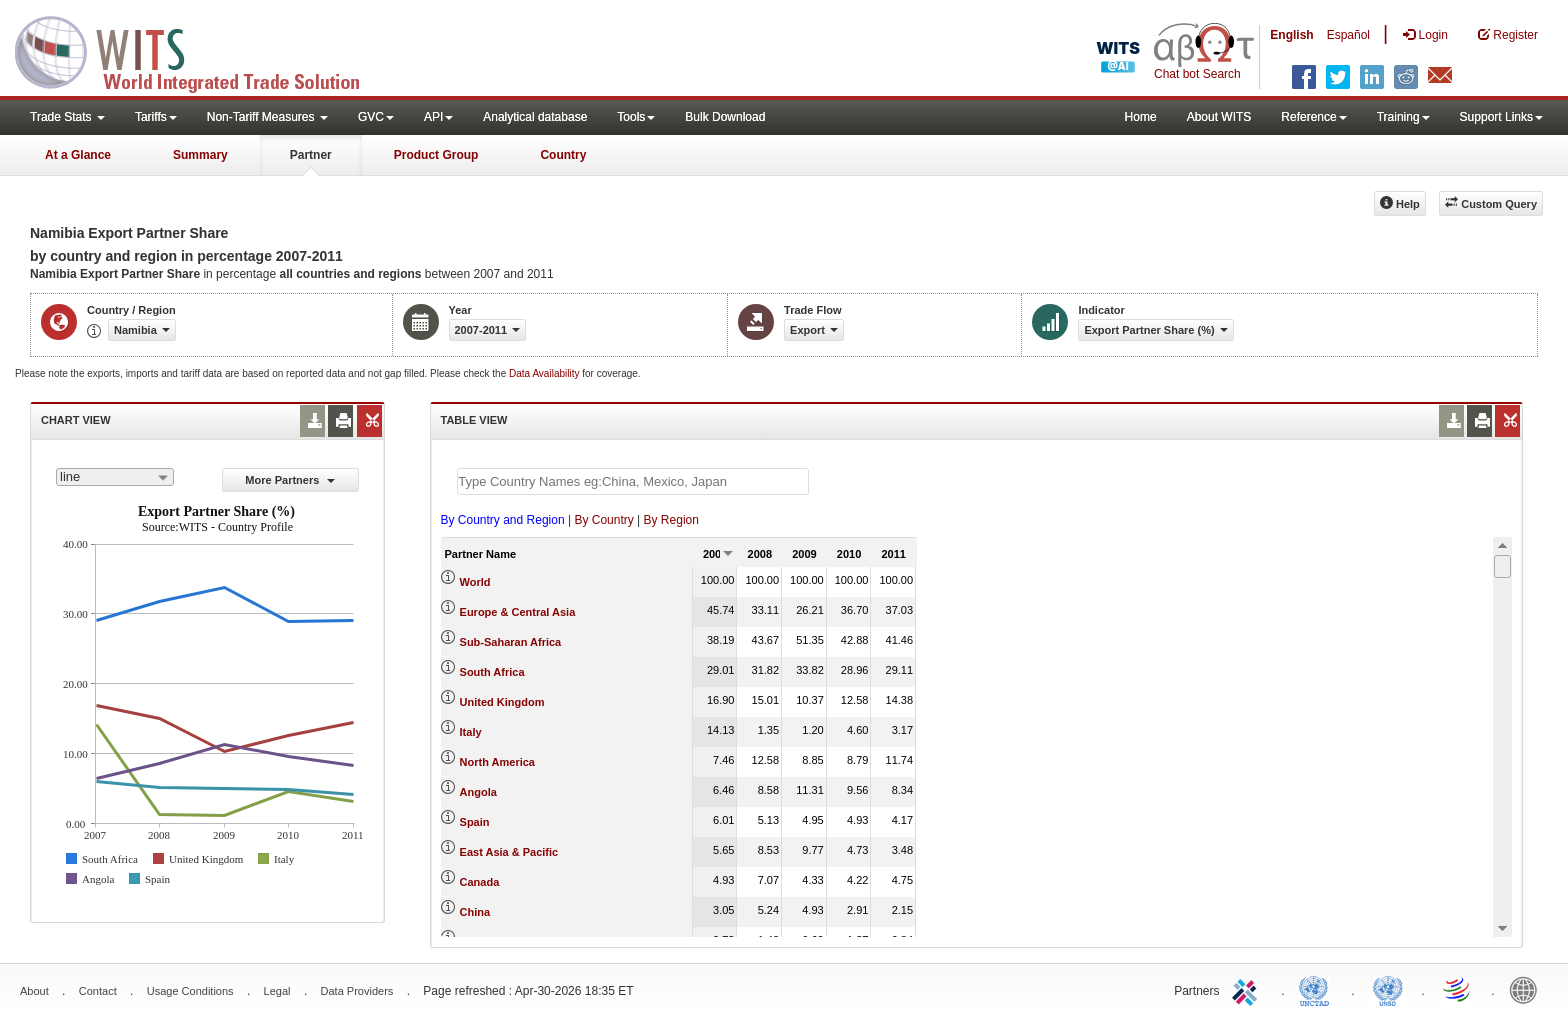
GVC (376, 117)
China (475, 912)
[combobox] (115, 477)
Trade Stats (67, 117)
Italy (471, 732)
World (475, 582)
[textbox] (633, 481)
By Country (603, 520)
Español (1348, 35)
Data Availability (545, 373)
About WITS (1219, 117)
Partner (311, 155)
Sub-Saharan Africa (511, 642)
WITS (200, 50)
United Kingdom (502, 702)
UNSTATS (1388, 989)
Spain (475, 822)
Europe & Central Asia (518, 612)
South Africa (492, 672)
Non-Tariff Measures (267, 117)
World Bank (1528, 989)
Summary (200, 155)
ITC (1248, 989)
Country (563, 155)
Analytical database (535, 117)
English (1291, 35)
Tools (636, 117)
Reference (1313, 117)
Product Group (436, 155)
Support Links (1501, 117)
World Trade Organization (1458, 989)
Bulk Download (725, 117)
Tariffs (156, 117)
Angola (478, 792)
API (438, 117)
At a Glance (78, 155)
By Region (671, 520)
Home (1141, 117)
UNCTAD (1318, 989)
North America (497, 762)
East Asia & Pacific (509, 852)
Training (1403, 117)
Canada (480, 882)
